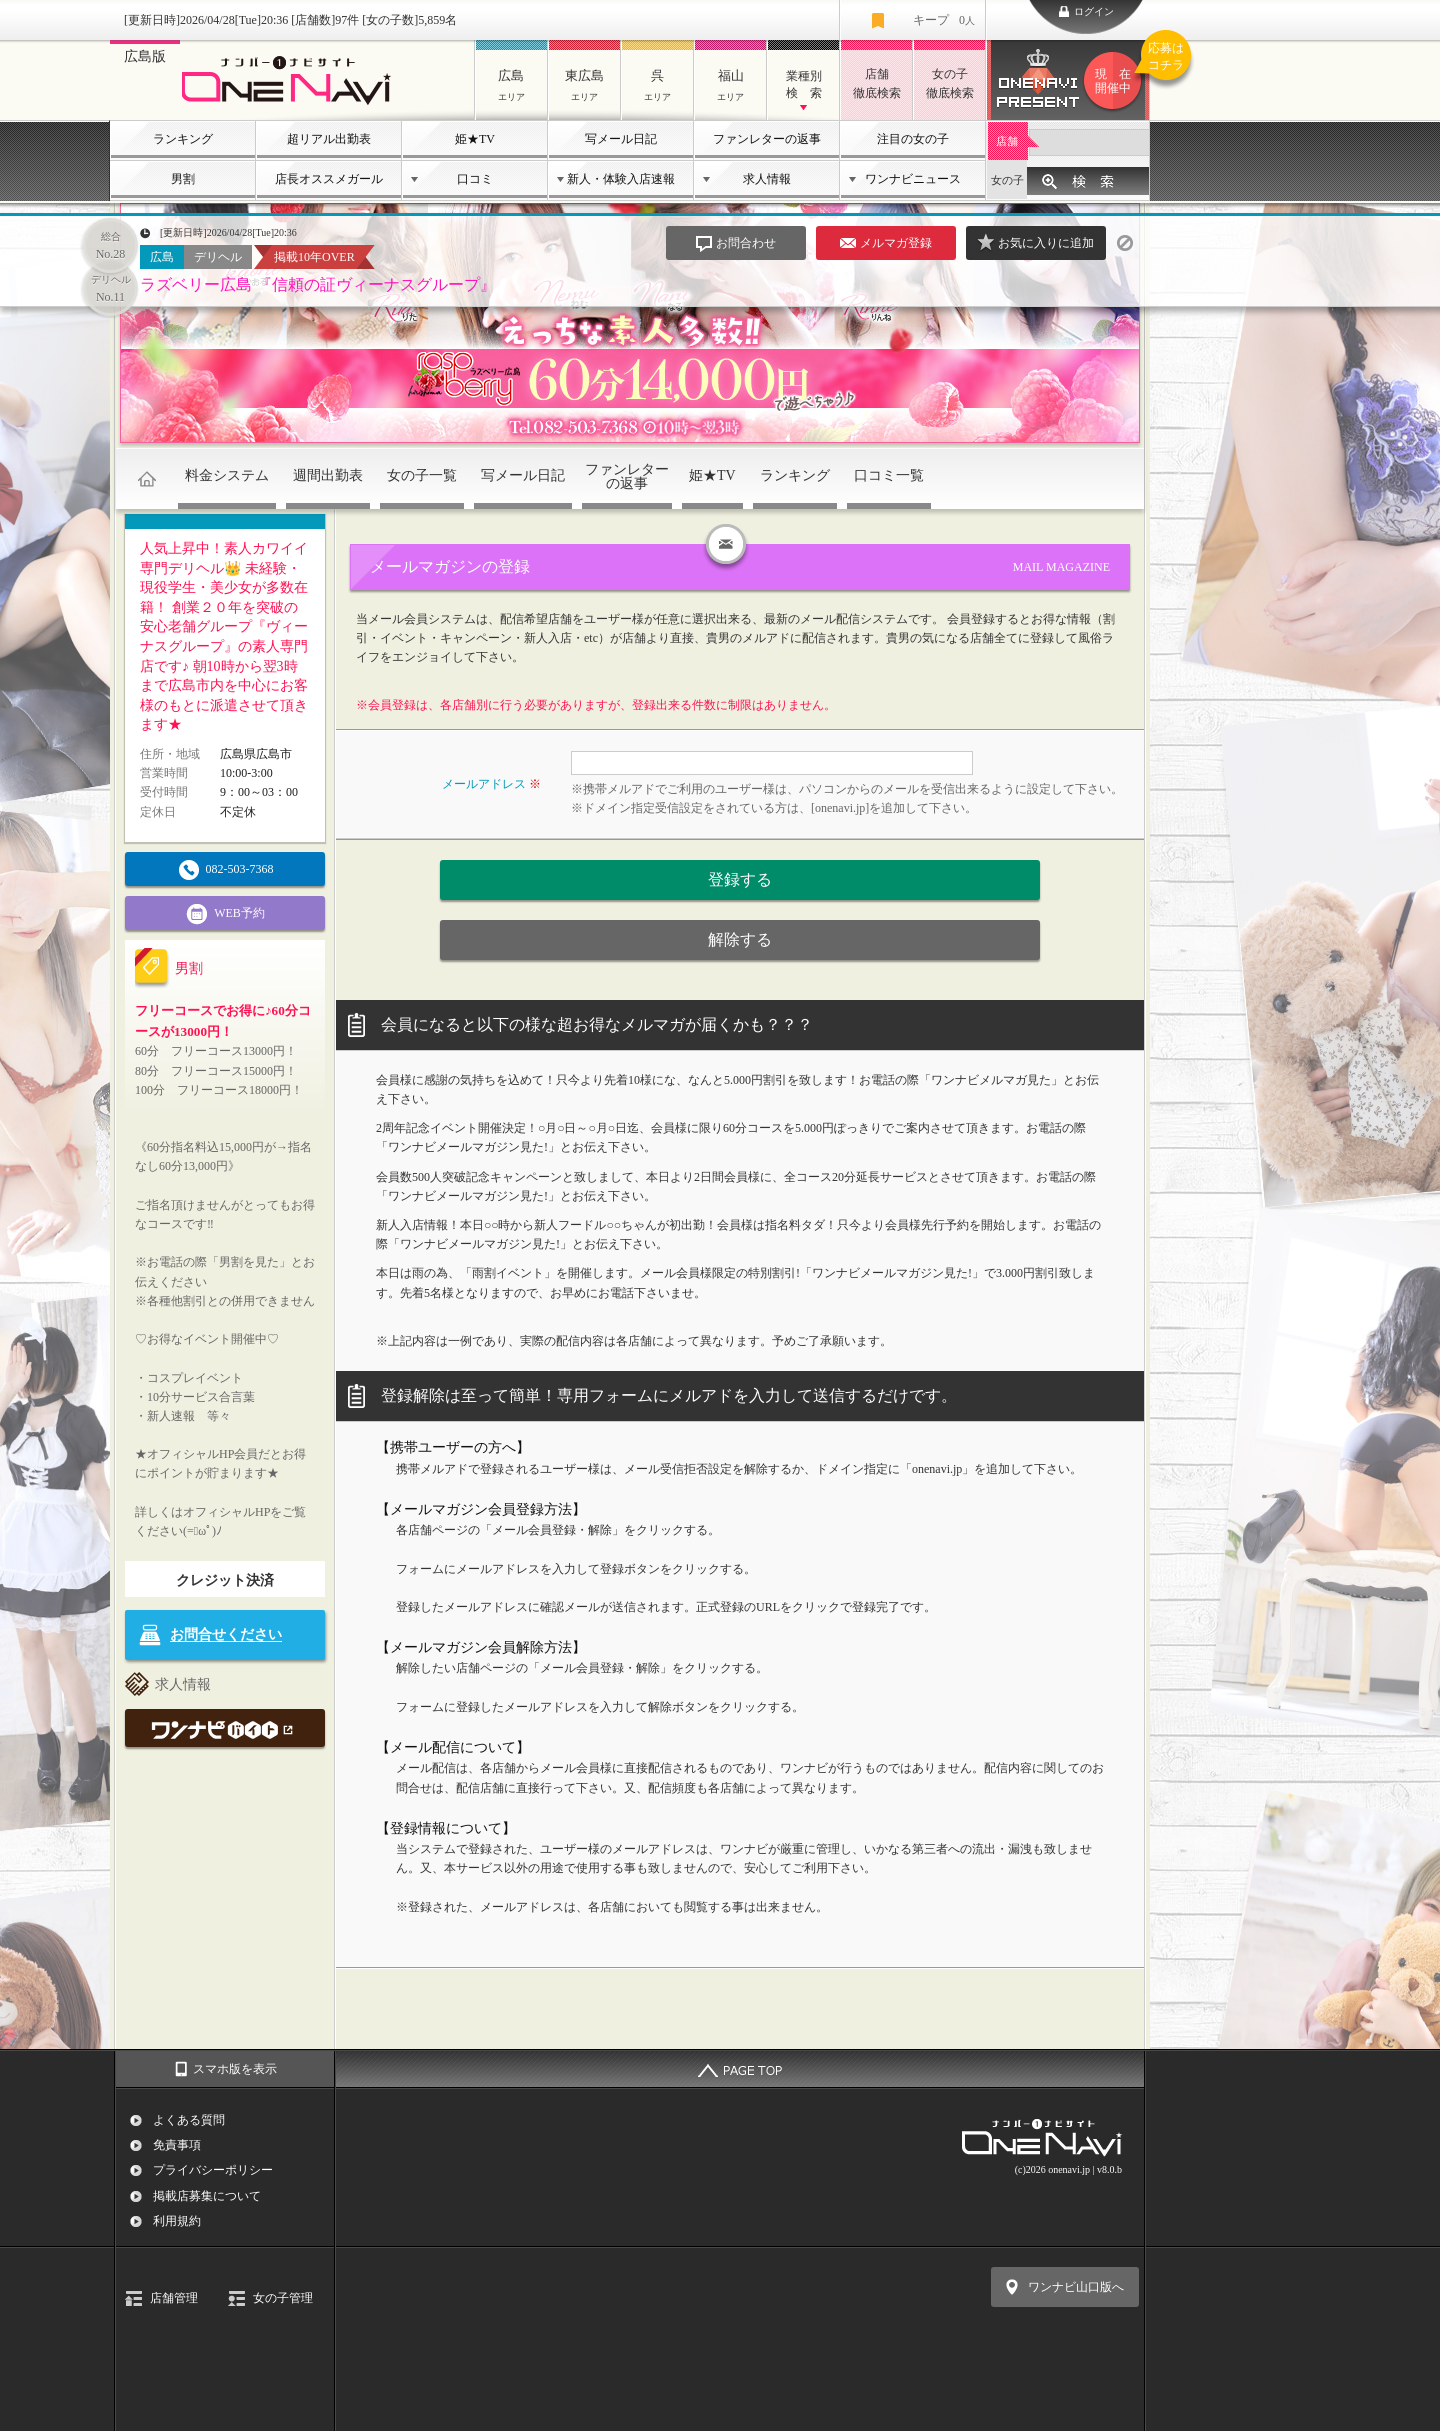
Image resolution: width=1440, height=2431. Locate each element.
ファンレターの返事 (767, 139)
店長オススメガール (329, 179)
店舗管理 (174, 2298)
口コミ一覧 (889, 475)
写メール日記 (621, 139)
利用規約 (177, 2221)
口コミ (475, 179)
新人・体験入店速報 (621, 179)
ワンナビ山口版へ (1076, 2287)
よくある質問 (189, 2120)
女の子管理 (283, 2298)
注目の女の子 (913, 139)
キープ (944, 20)
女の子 (1007, 180)
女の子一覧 (422, 475)
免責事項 (177, 2145)
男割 (183, 179)
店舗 (1007, 141)
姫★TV (475, 139)
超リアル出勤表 (329, 139)
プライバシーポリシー (213, 2170)
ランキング (183, 139)
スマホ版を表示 (235, 2069)
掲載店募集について (207, 2196)
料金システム (227, 475)
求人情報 (767, 179)
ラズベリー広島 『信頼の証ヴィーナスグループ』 (318, 284)
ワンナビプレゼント (1116, 81)
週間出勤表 (328, 475)
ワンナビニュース (913, 179)
